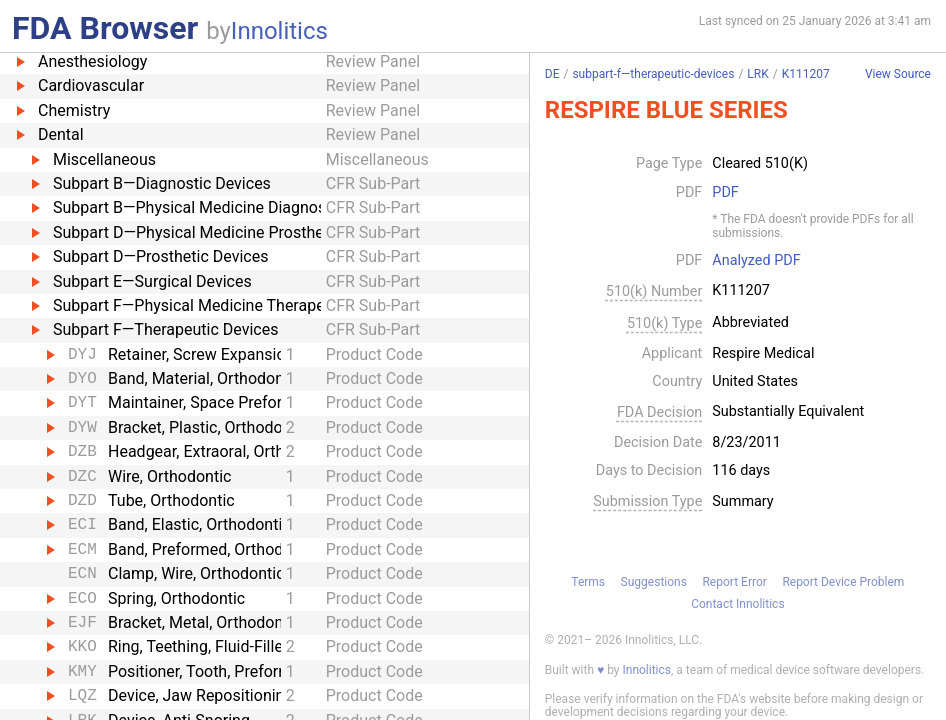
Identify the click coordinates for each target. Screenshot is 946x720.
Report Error (734, 582)
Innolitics (279, 31)
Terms (588, 582)
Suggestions (654, 582)
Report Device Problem (843, 582)
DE (552, 74)
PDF (725, 193)
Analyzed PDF (756, 261)
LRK (757, 74)
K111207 (806, 74)
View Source (898, 74)
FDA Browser (105, 28)
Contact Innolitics (737, 604)
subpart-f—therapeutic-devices (653, 74)
